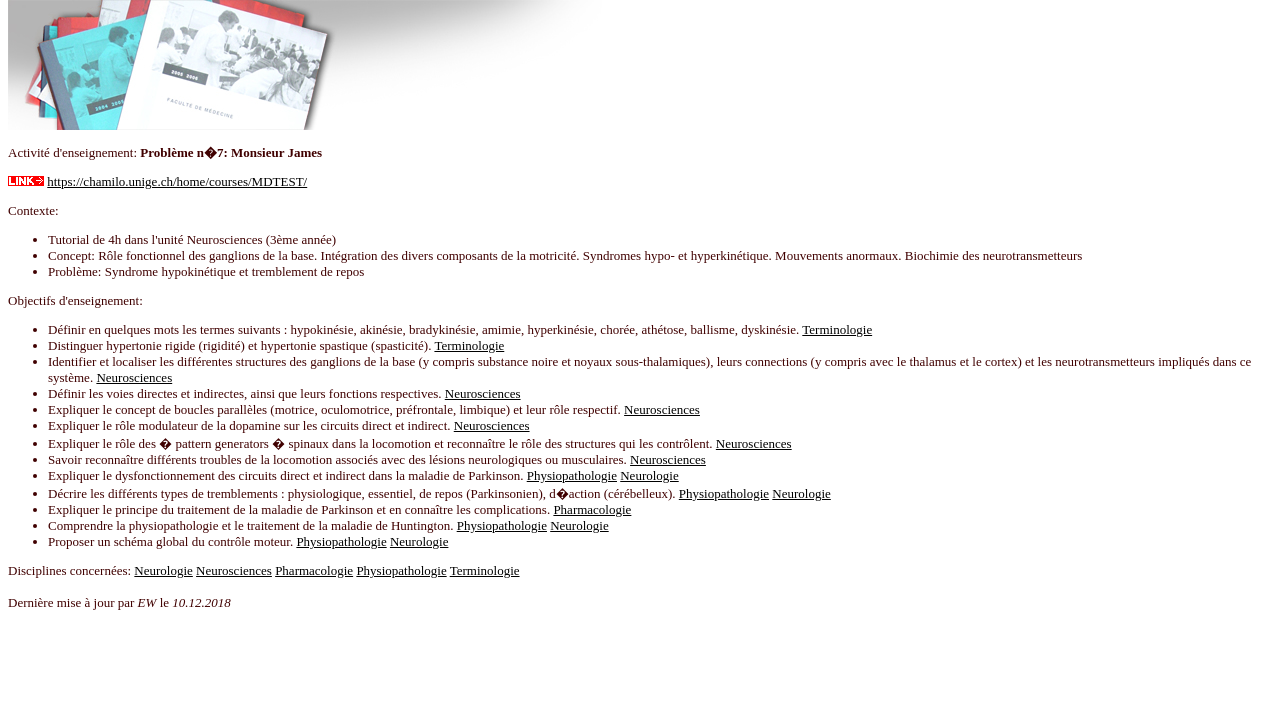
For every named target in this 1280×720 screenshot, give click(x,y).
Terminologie (837, 329)
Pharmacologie (592, 509)
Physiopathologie (572, 475)
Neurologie (649, 475)
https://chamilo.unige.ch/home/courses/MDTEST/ (177, 181)
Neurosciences (134, 377)
